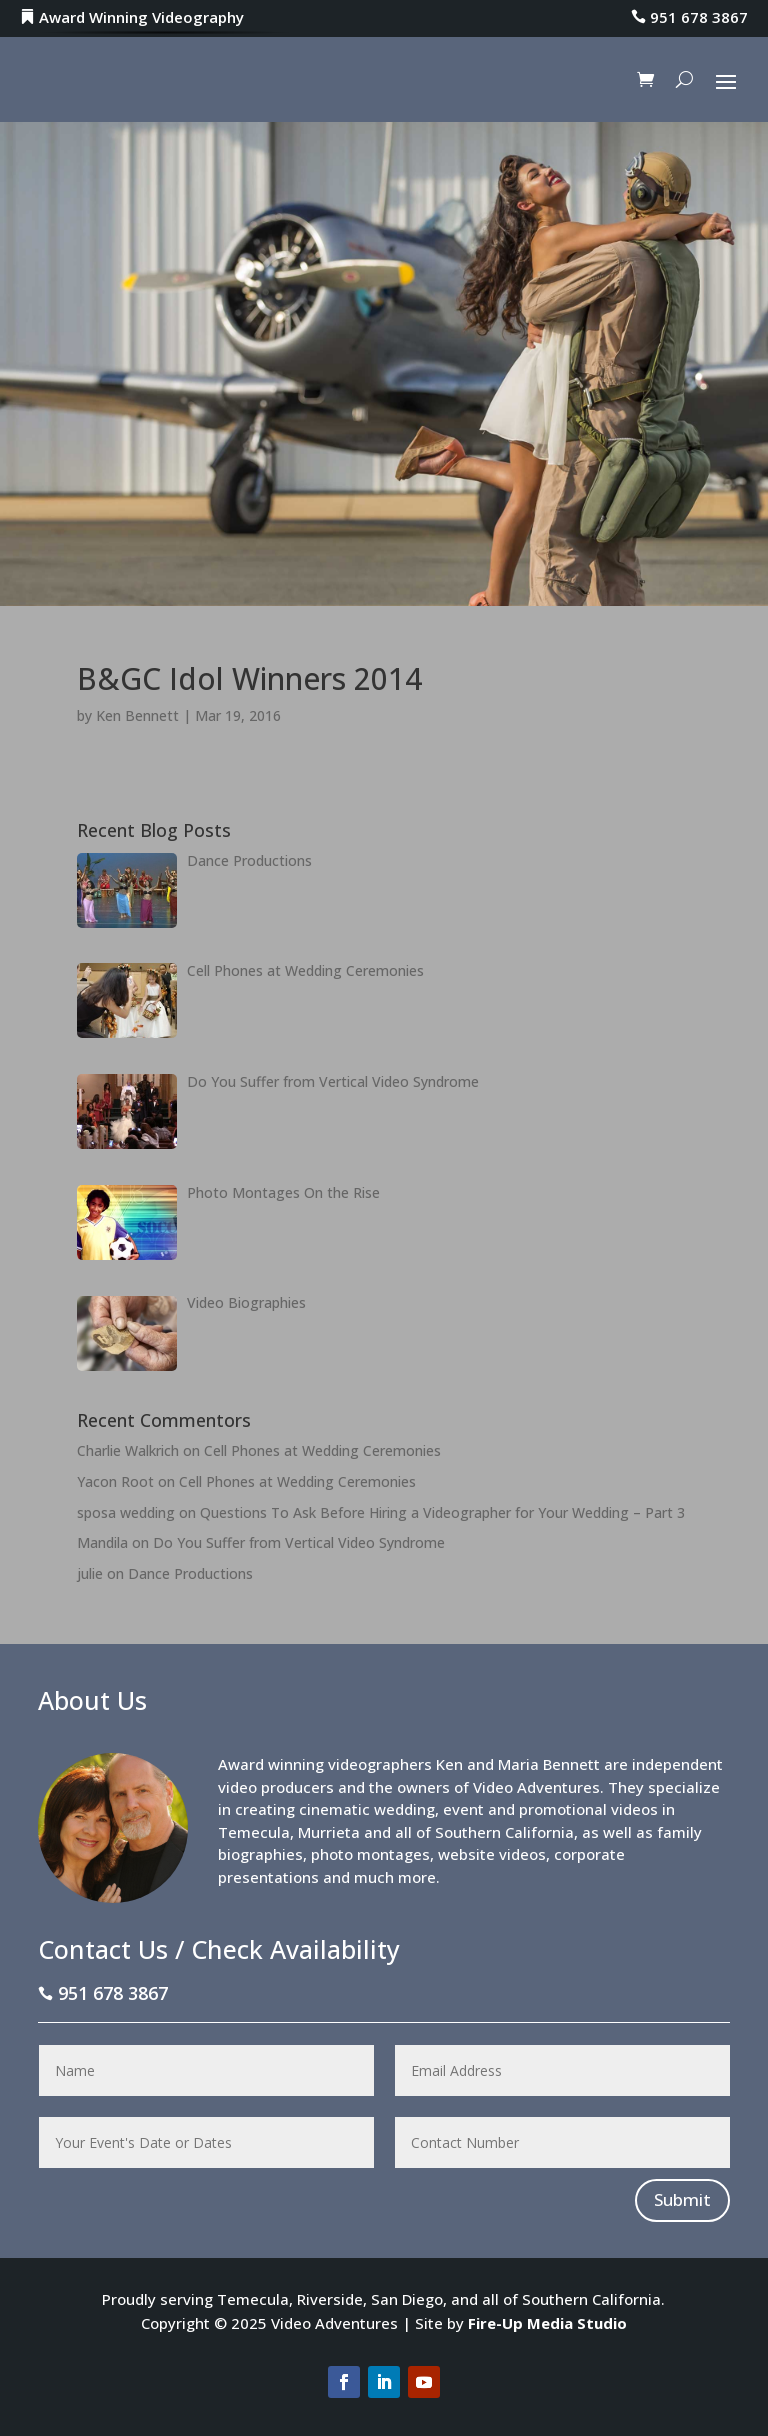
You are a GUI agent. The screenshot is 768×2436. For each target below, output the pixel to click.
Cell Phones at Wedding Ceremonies (322, 1450)
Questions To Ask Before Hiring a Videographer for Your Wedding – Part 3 (442, 1512)
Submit (682, 2199)
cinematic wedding (367, 1809)
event (463, 1809)
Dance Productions (190, 1573)
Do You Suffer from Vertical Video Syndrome (299, 1542)
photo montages (370, 1854)
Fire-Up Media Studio (547, 2323)
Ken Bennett (137, 715)
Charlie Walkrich (128, 1450)
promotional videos (588, 1809)
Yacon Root (115, 1481)
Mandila (102, 1542)
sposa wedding (126, 1512)
